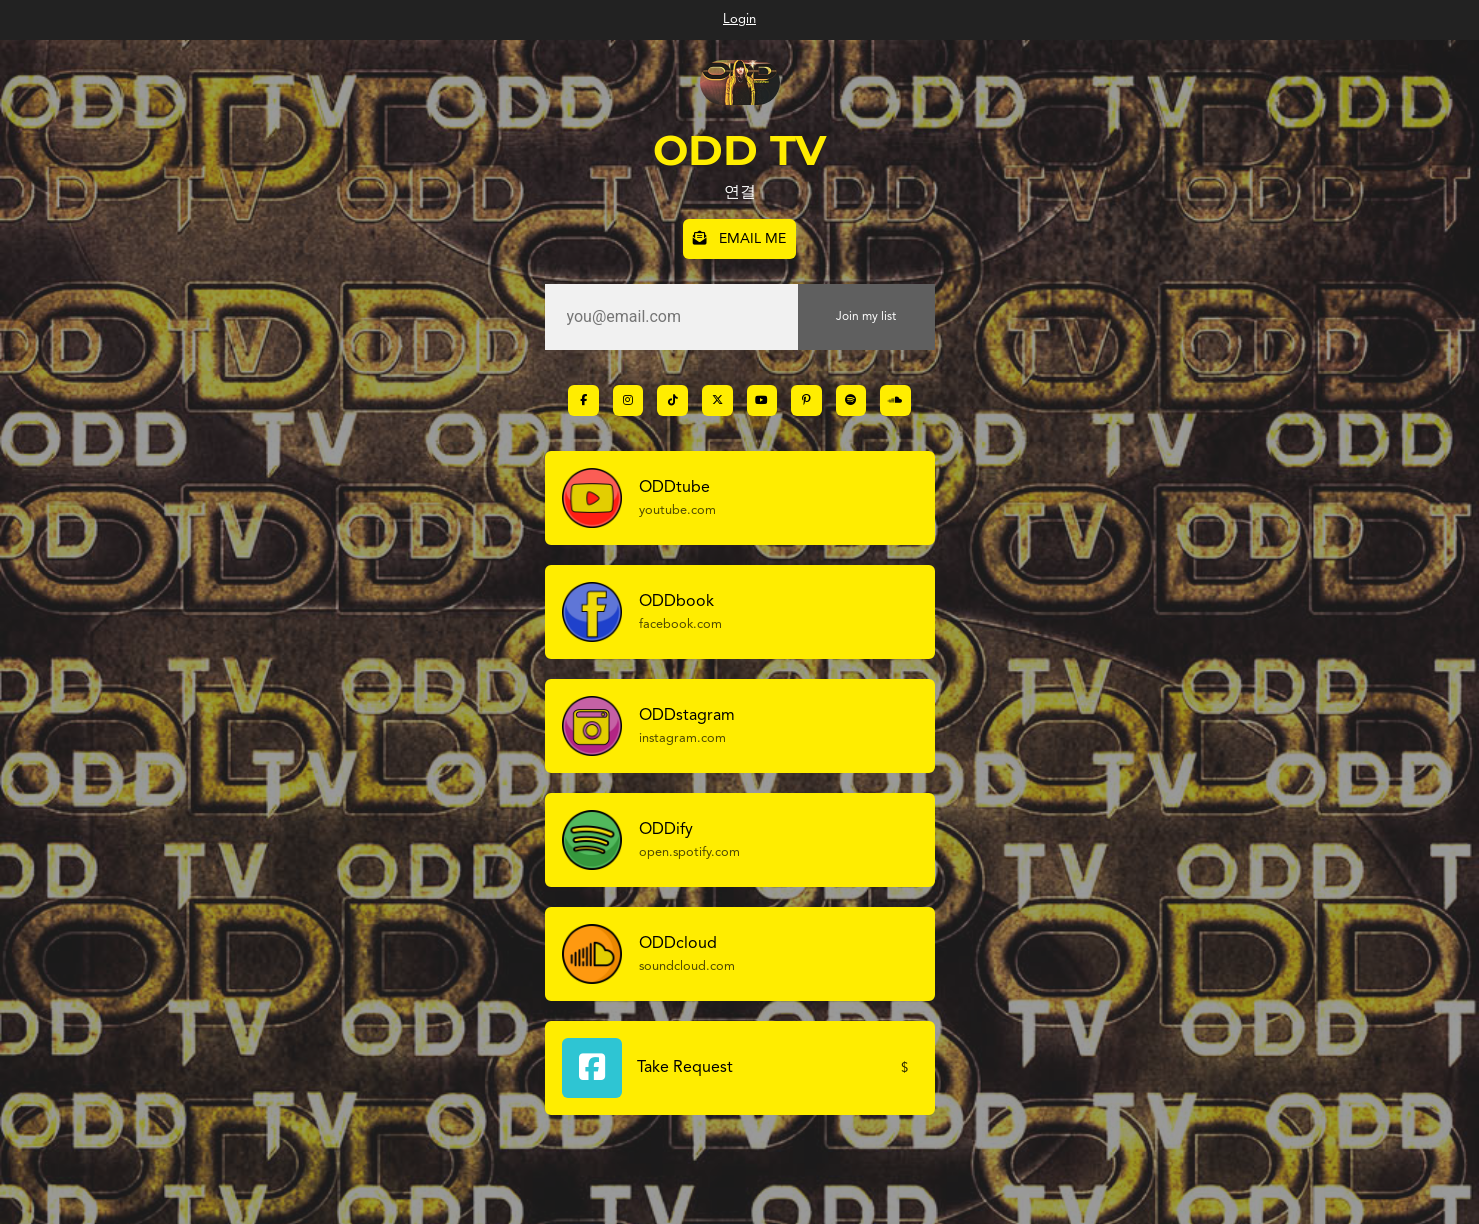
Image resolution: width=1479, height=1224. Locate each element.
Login (739, 19)
